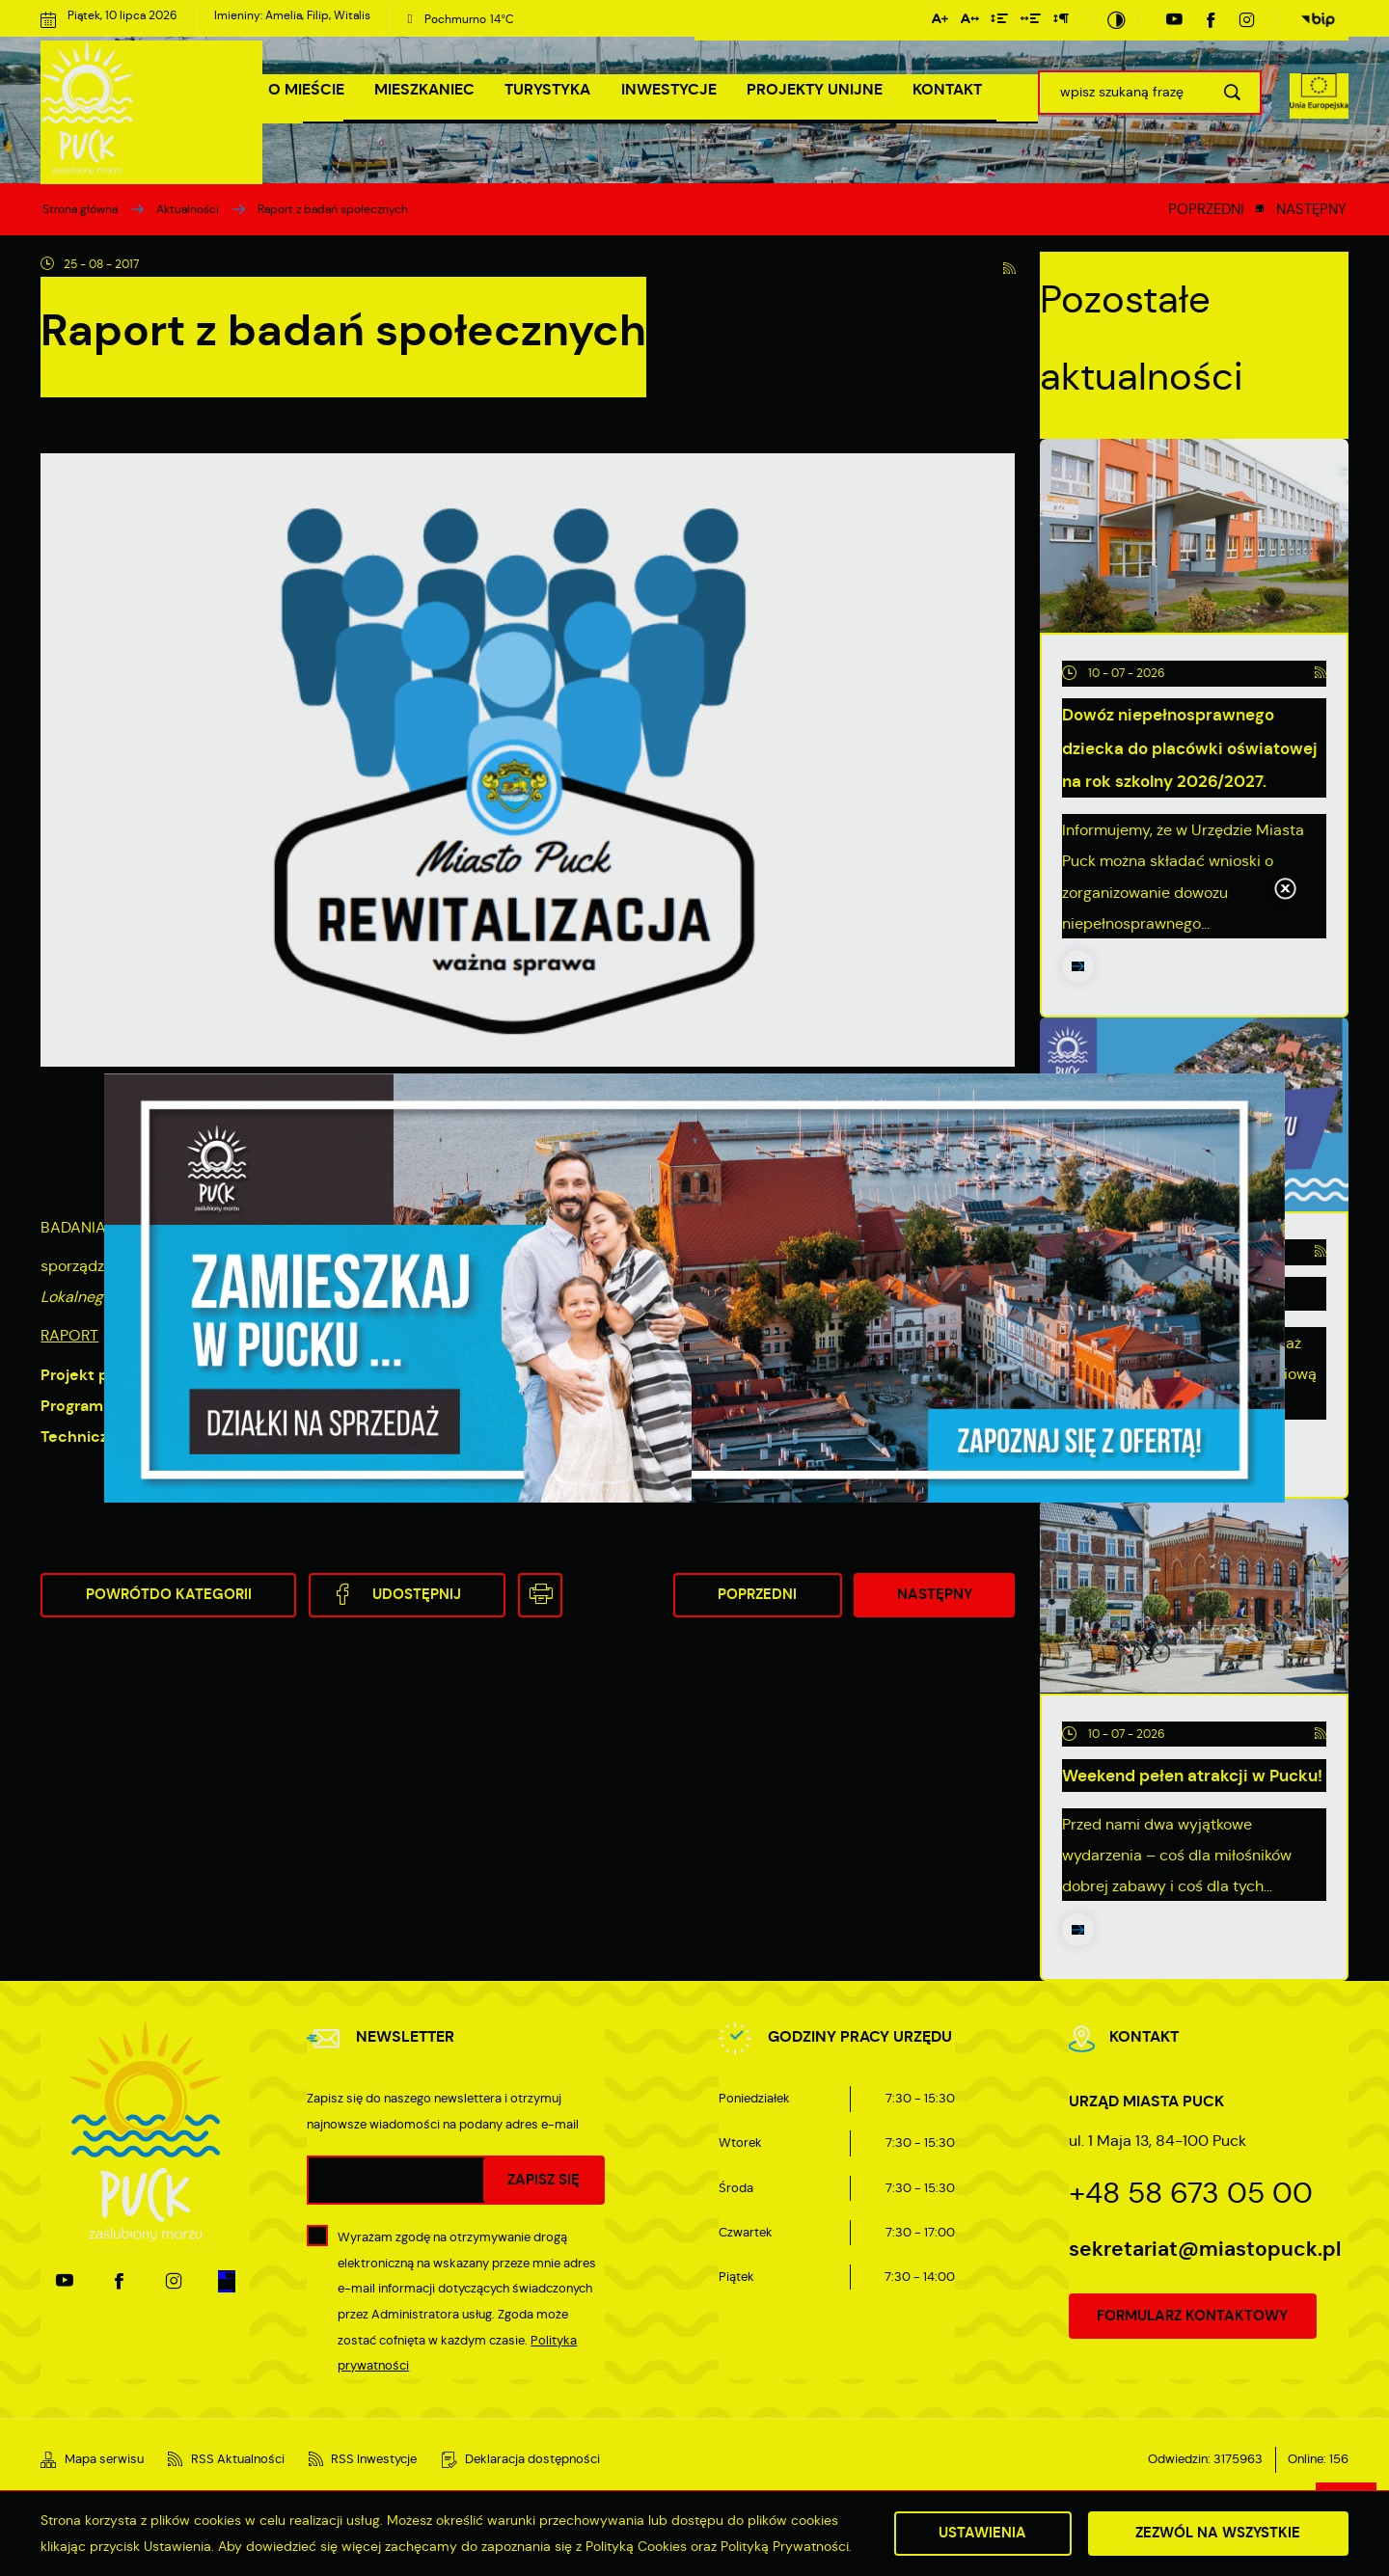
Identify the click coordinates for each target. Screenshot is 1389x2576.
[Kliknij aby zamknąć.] (1284, 890)
